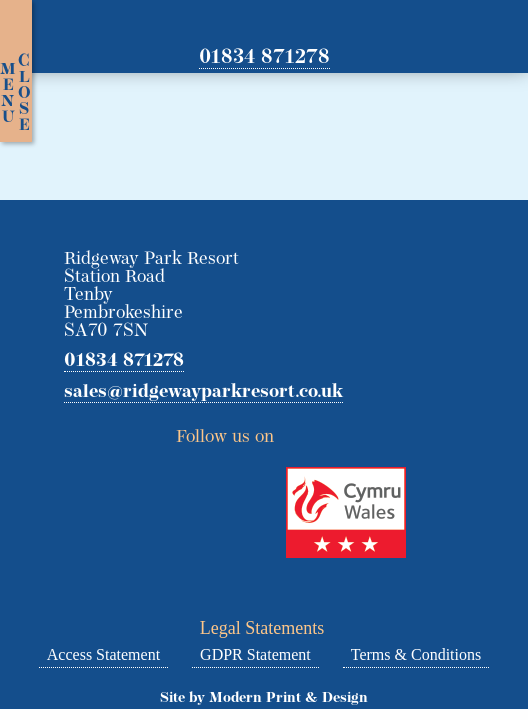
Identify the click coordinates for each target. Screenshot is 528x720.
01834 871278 (264, 58)
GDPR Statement (255, 654)
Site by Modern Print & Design (264, 698)
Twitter (297, 431)
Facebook (333, 431)
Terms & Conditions (416, 654)
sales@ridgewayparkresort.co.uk (203, 393)
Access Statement (103, 654)
